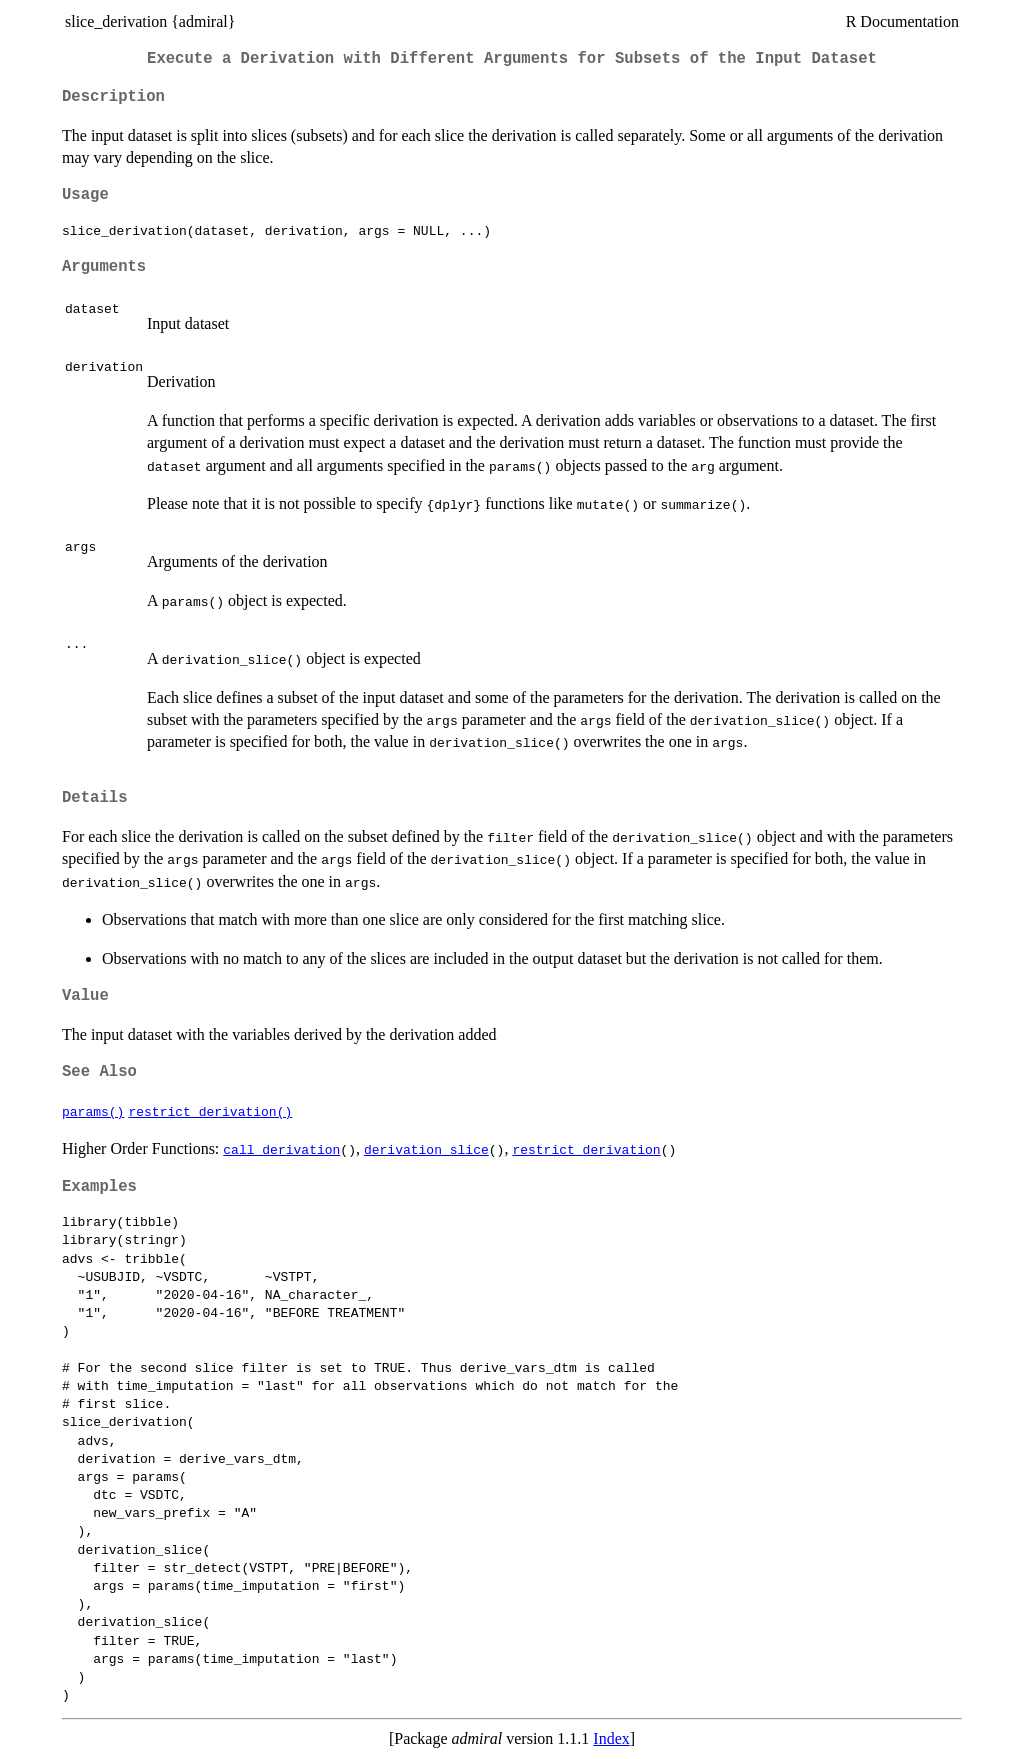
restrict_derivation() (210, 1111)
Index (611, 1738)
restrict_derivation (586, 1149)
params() (93, 1111)
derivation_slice (426, 1149)
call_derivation (281, 1149)
